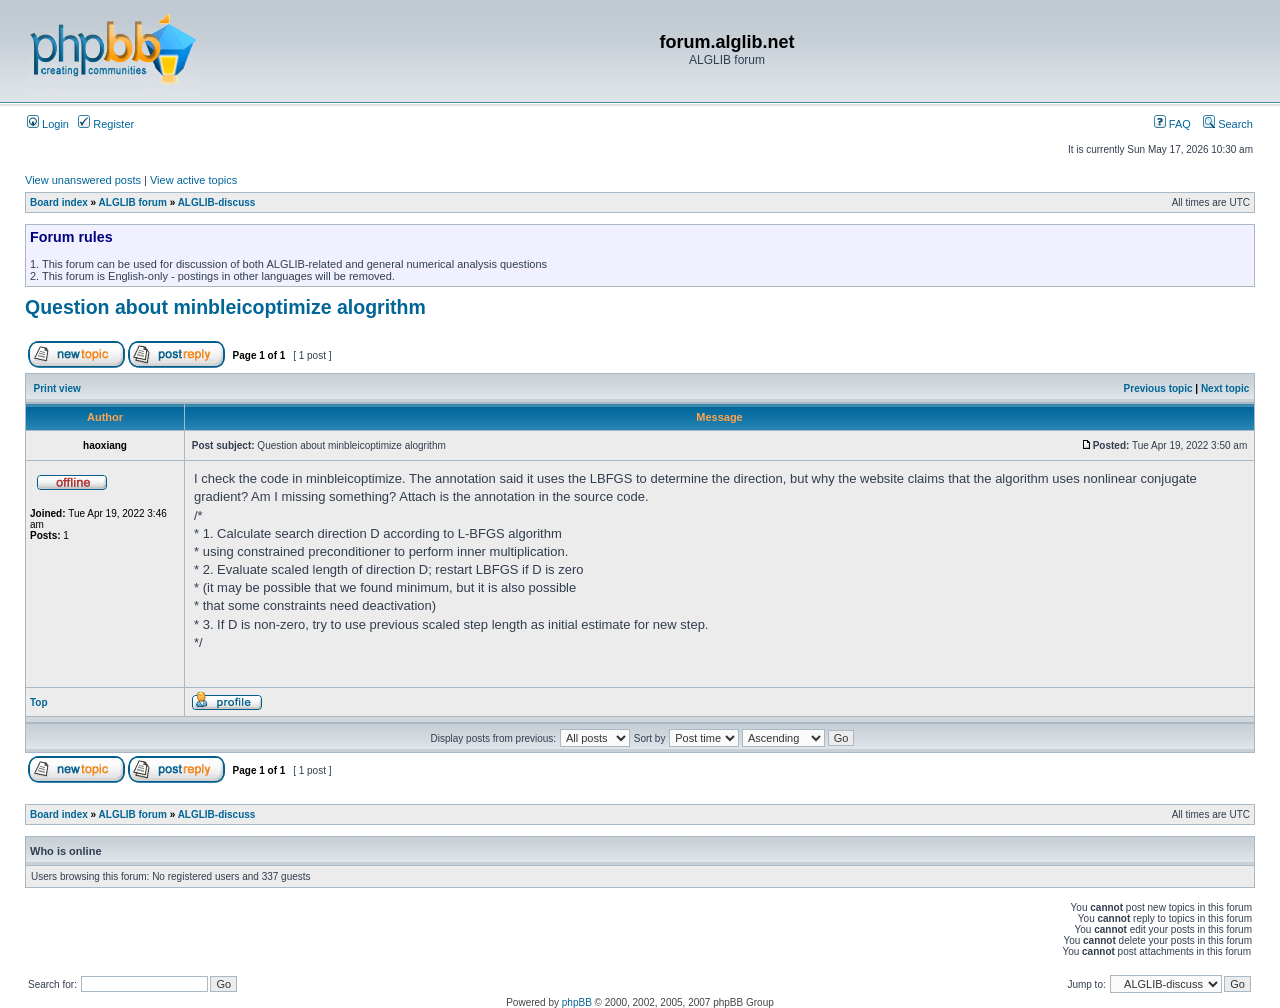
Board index (59, 202)
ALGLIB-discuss (217, 202)
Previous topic (1158, 388)
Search (1228, 124)
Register (106, 124)
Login (48, 124)
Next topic (1225, 388)
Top (39, 702)
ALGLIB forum (133, 202)
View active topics (193, 180)
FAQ (1172, 124)
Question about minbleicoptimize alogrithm (225, 307)
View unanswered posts (83, 180)
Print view (57, 388)
